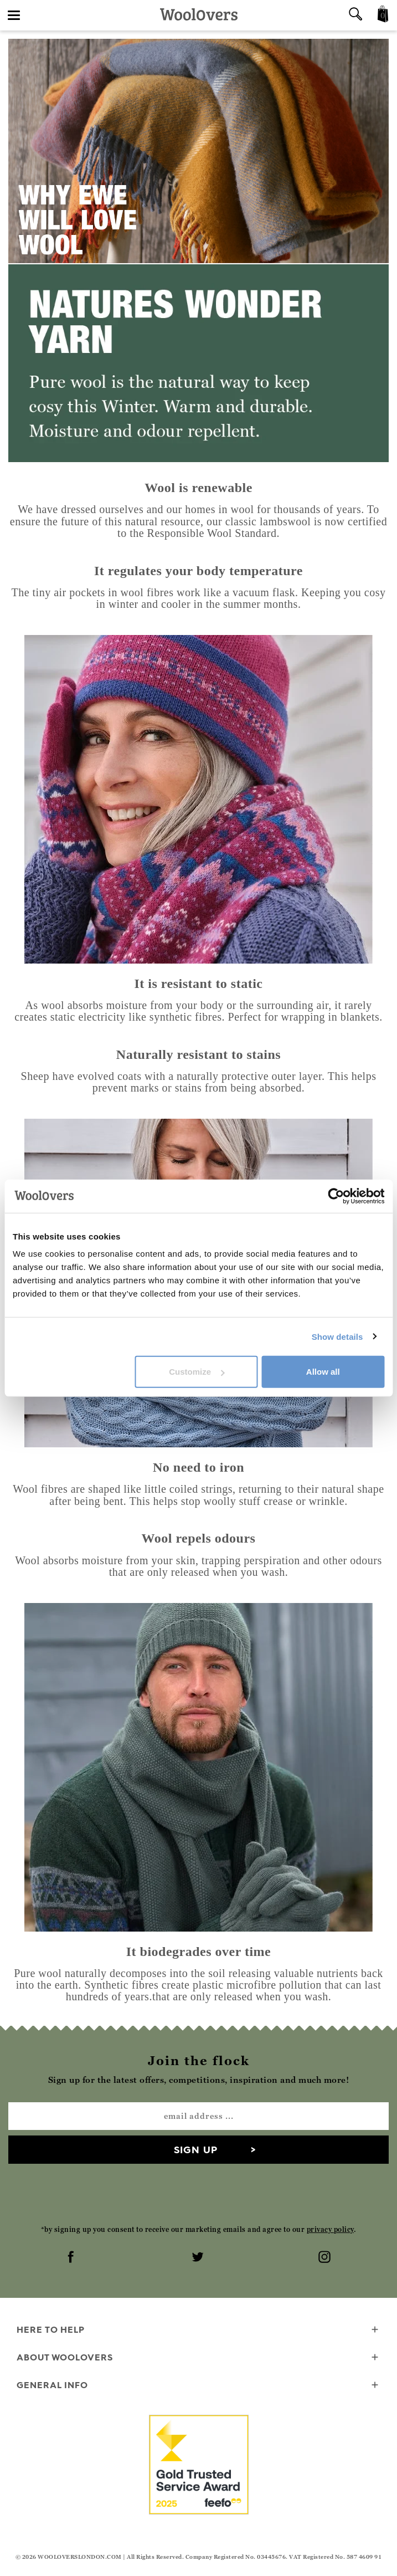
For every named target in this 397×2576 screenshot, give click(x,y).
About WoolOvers (198, 2358)
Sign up (196, 2150)
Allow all (323, 1371)
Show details (337, 1336)
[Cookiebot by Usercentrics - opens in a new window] (335, 1195)
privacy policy (330, 2229)
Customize (196, 1371)
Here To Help (198, 2330)
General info (198, 2386)
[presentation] (199, 2193)
